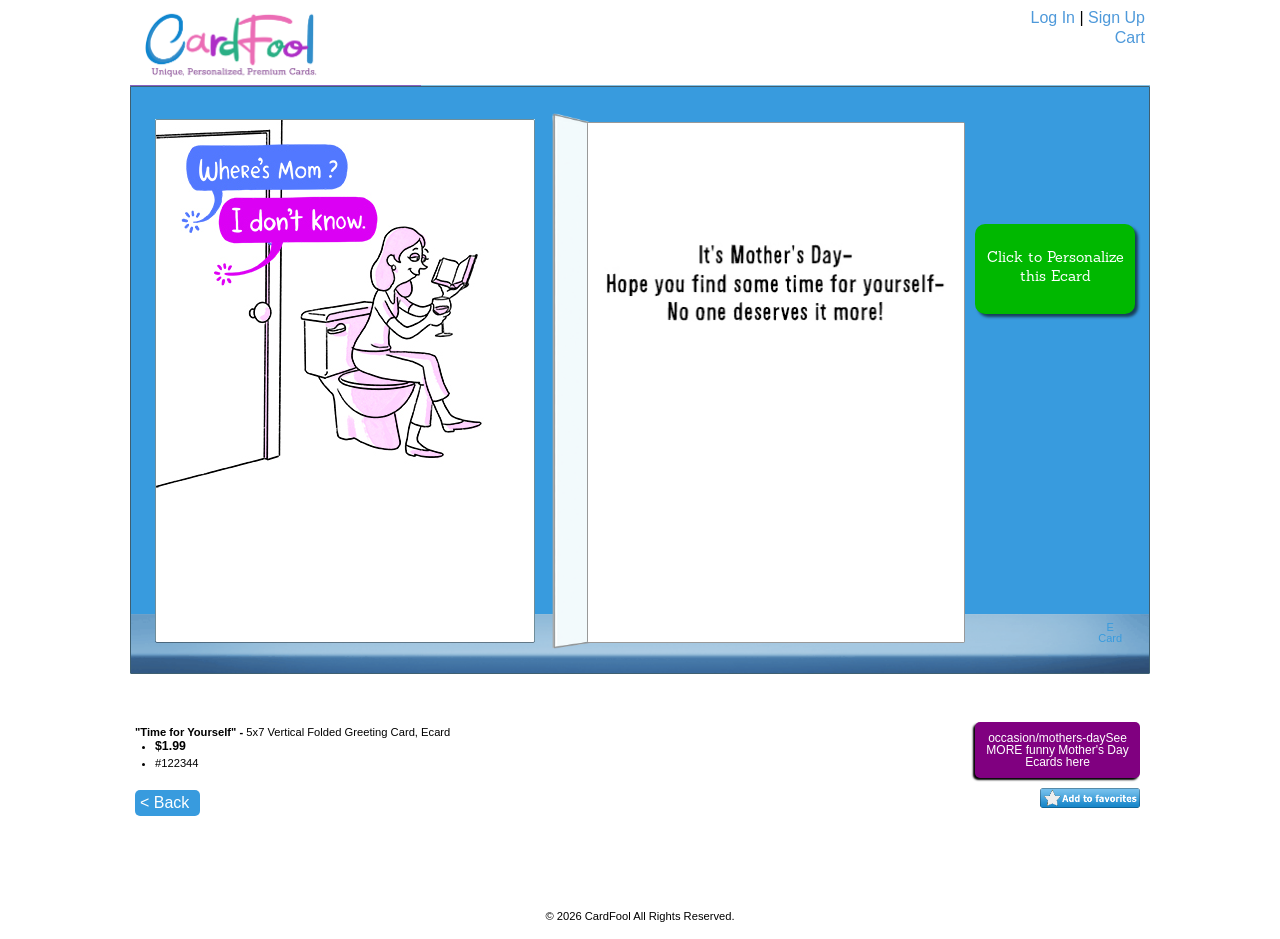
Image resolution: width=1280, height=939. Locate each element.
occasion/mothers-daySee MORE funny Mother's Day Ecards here (1057, 750)
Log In (1053, 17)
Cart (1130, 37)
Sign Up (1116, 17)
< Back (164, 802)
